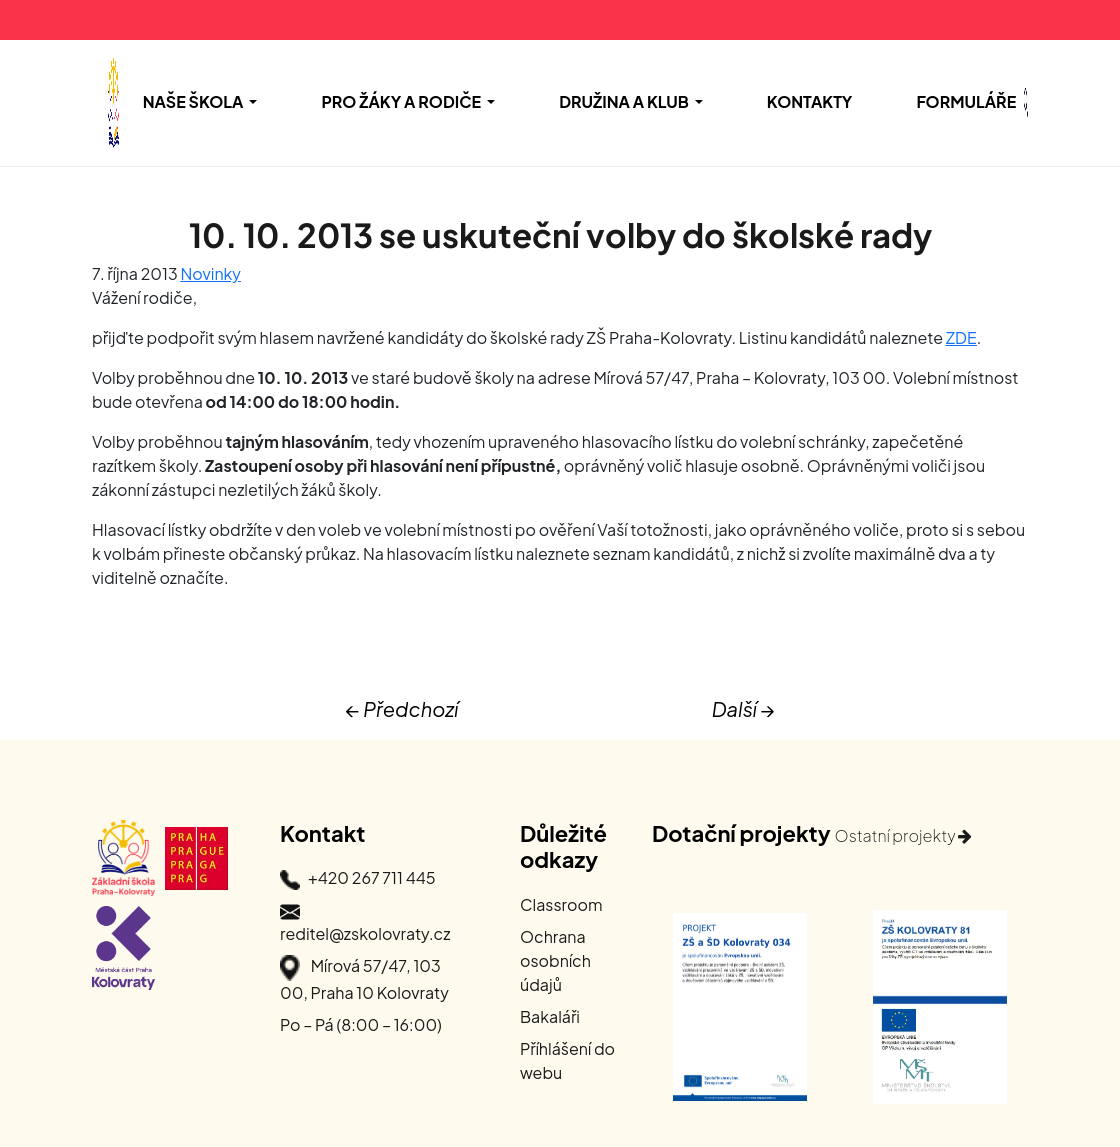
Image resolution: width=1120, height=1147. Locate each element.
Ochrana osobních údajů (555, 960)
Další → (743, 708)
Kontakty (810, 101)
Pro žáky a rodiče (401, 101)
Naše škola (193, 101)
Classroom (561, 904)
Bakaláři (550, 1016)
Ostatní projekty (903, 835)
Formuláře (966, 101)
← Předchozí (401, 708)
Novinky (210, 273)
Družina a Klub (624, 101)
